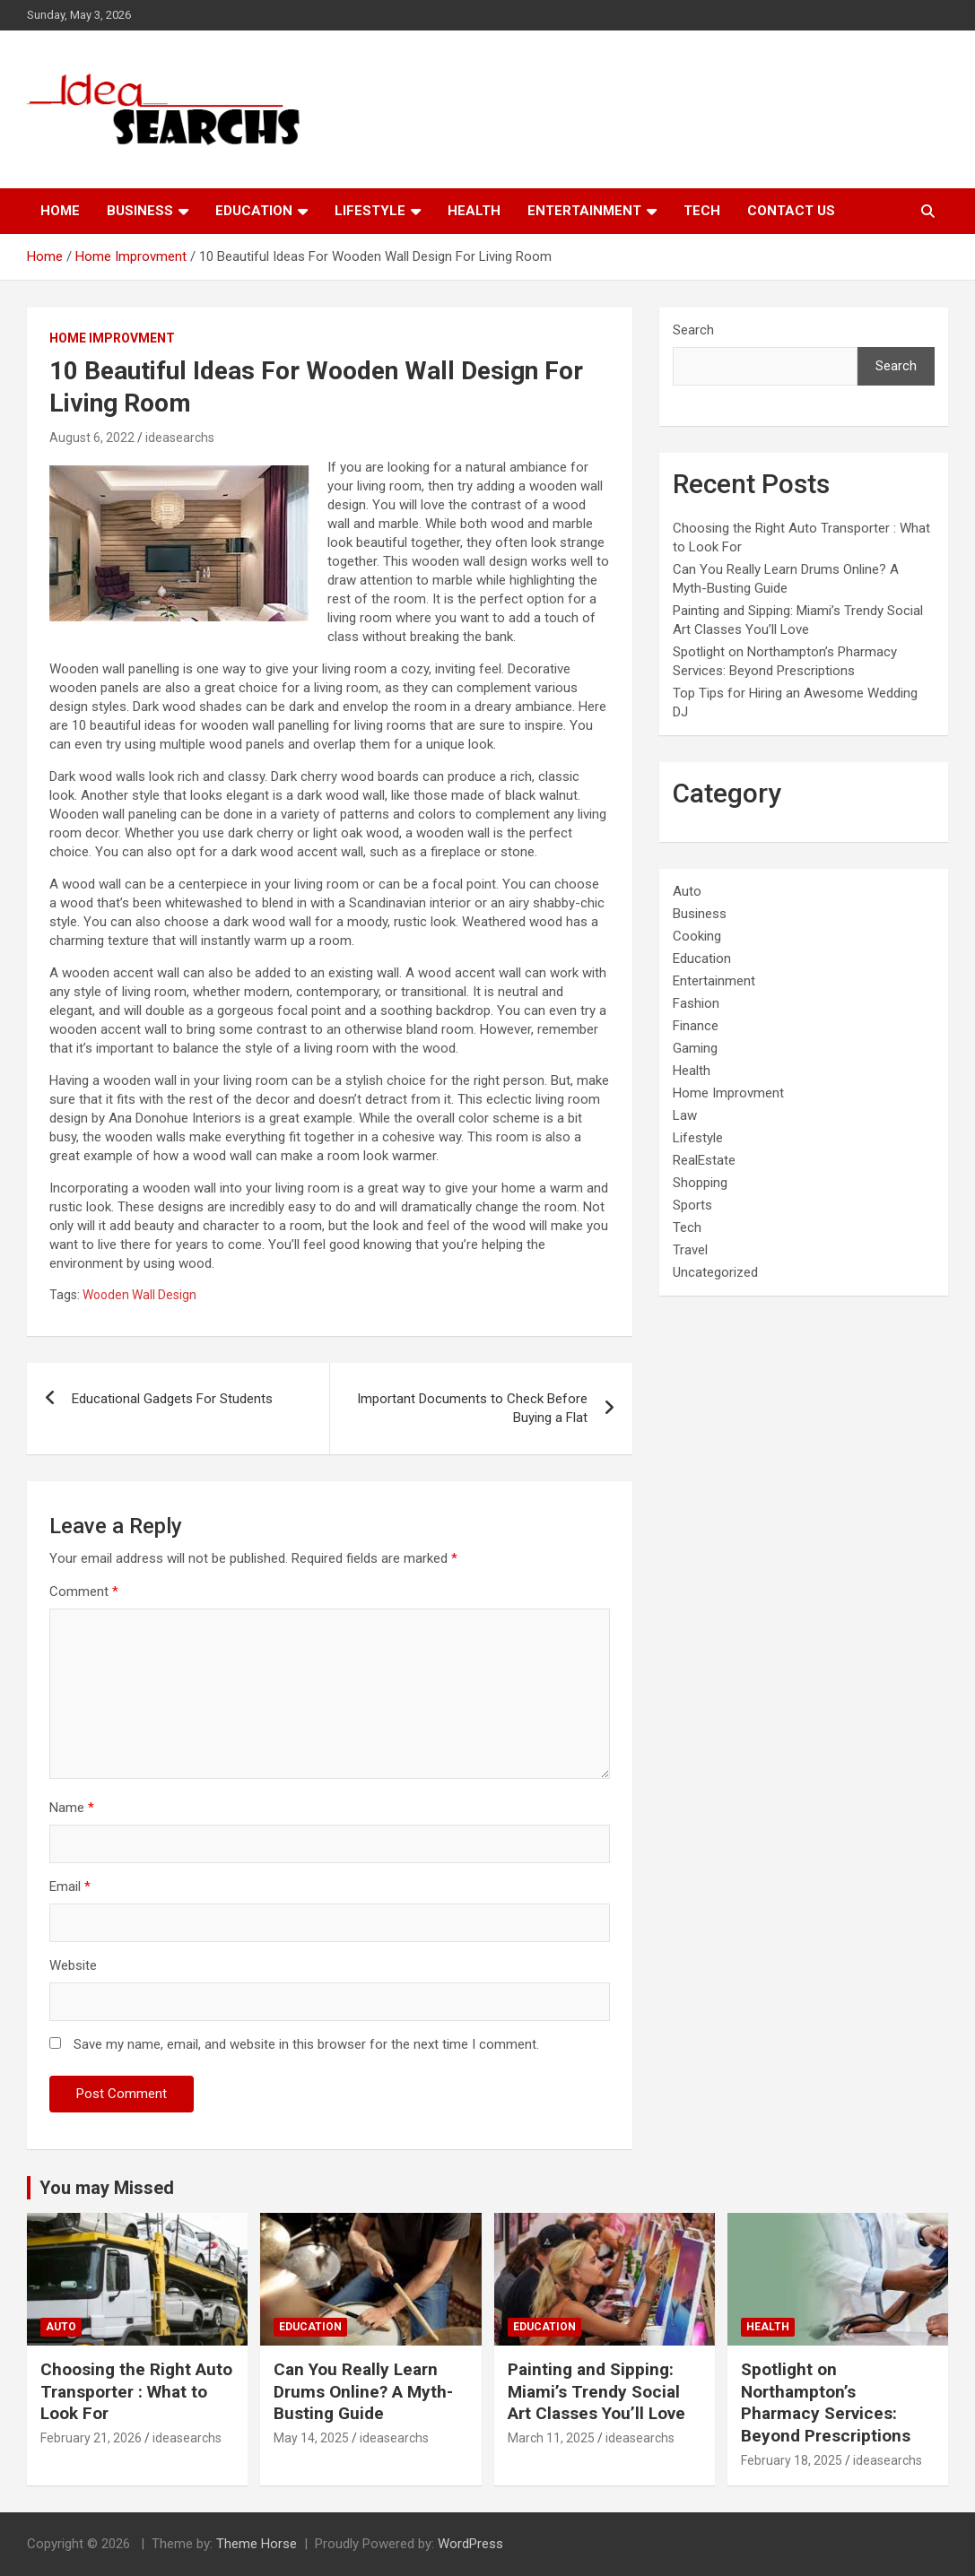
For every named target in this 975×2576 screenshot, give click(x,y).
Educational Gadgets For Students (172, 1399)
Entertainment (584, 211)
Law (685, 1115)
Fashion (696, 1003)
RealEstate (704, 1160)
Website (73, 1965)
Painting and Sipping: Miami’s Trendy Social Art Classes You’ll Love (596, 2391)
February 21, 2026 (91, 2438)
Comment (83, 1591)
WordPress (470, 2544)
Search (693, 330)
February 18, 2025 (791, 2460)
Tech (701, 211)
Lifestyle (370, 211)
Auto (687, 891)
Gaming (695, 1048)
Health (474, 211)
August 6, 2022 (92, 437)
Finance (695, 1026)
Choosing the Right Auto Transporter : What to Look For (136, 2391)
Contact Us (791, 211)
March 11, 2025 (551, 2438)
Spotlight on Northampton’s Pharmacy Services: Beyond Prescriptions (825, 2402)
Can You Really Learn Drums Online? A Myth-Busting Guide (363, 2391)
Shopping (700, 1183)
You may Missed (106, 2188)
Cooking (697, 936)
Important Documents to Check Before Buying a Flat (472, 1408)
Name (71, 1808)
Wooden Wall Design (139, 1295)
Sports (692, 1205)
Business (140, 211)
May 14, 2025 (311, 2438)
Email (70, 1886)
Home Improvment (112, 338)
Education (253, 211)
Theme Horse (256, 2544)
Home (60, 211)
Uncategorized (715, 1272)
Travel (690, 1250)
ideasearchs (179, 437)
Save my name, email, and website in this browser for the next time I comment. (306, 2044)
